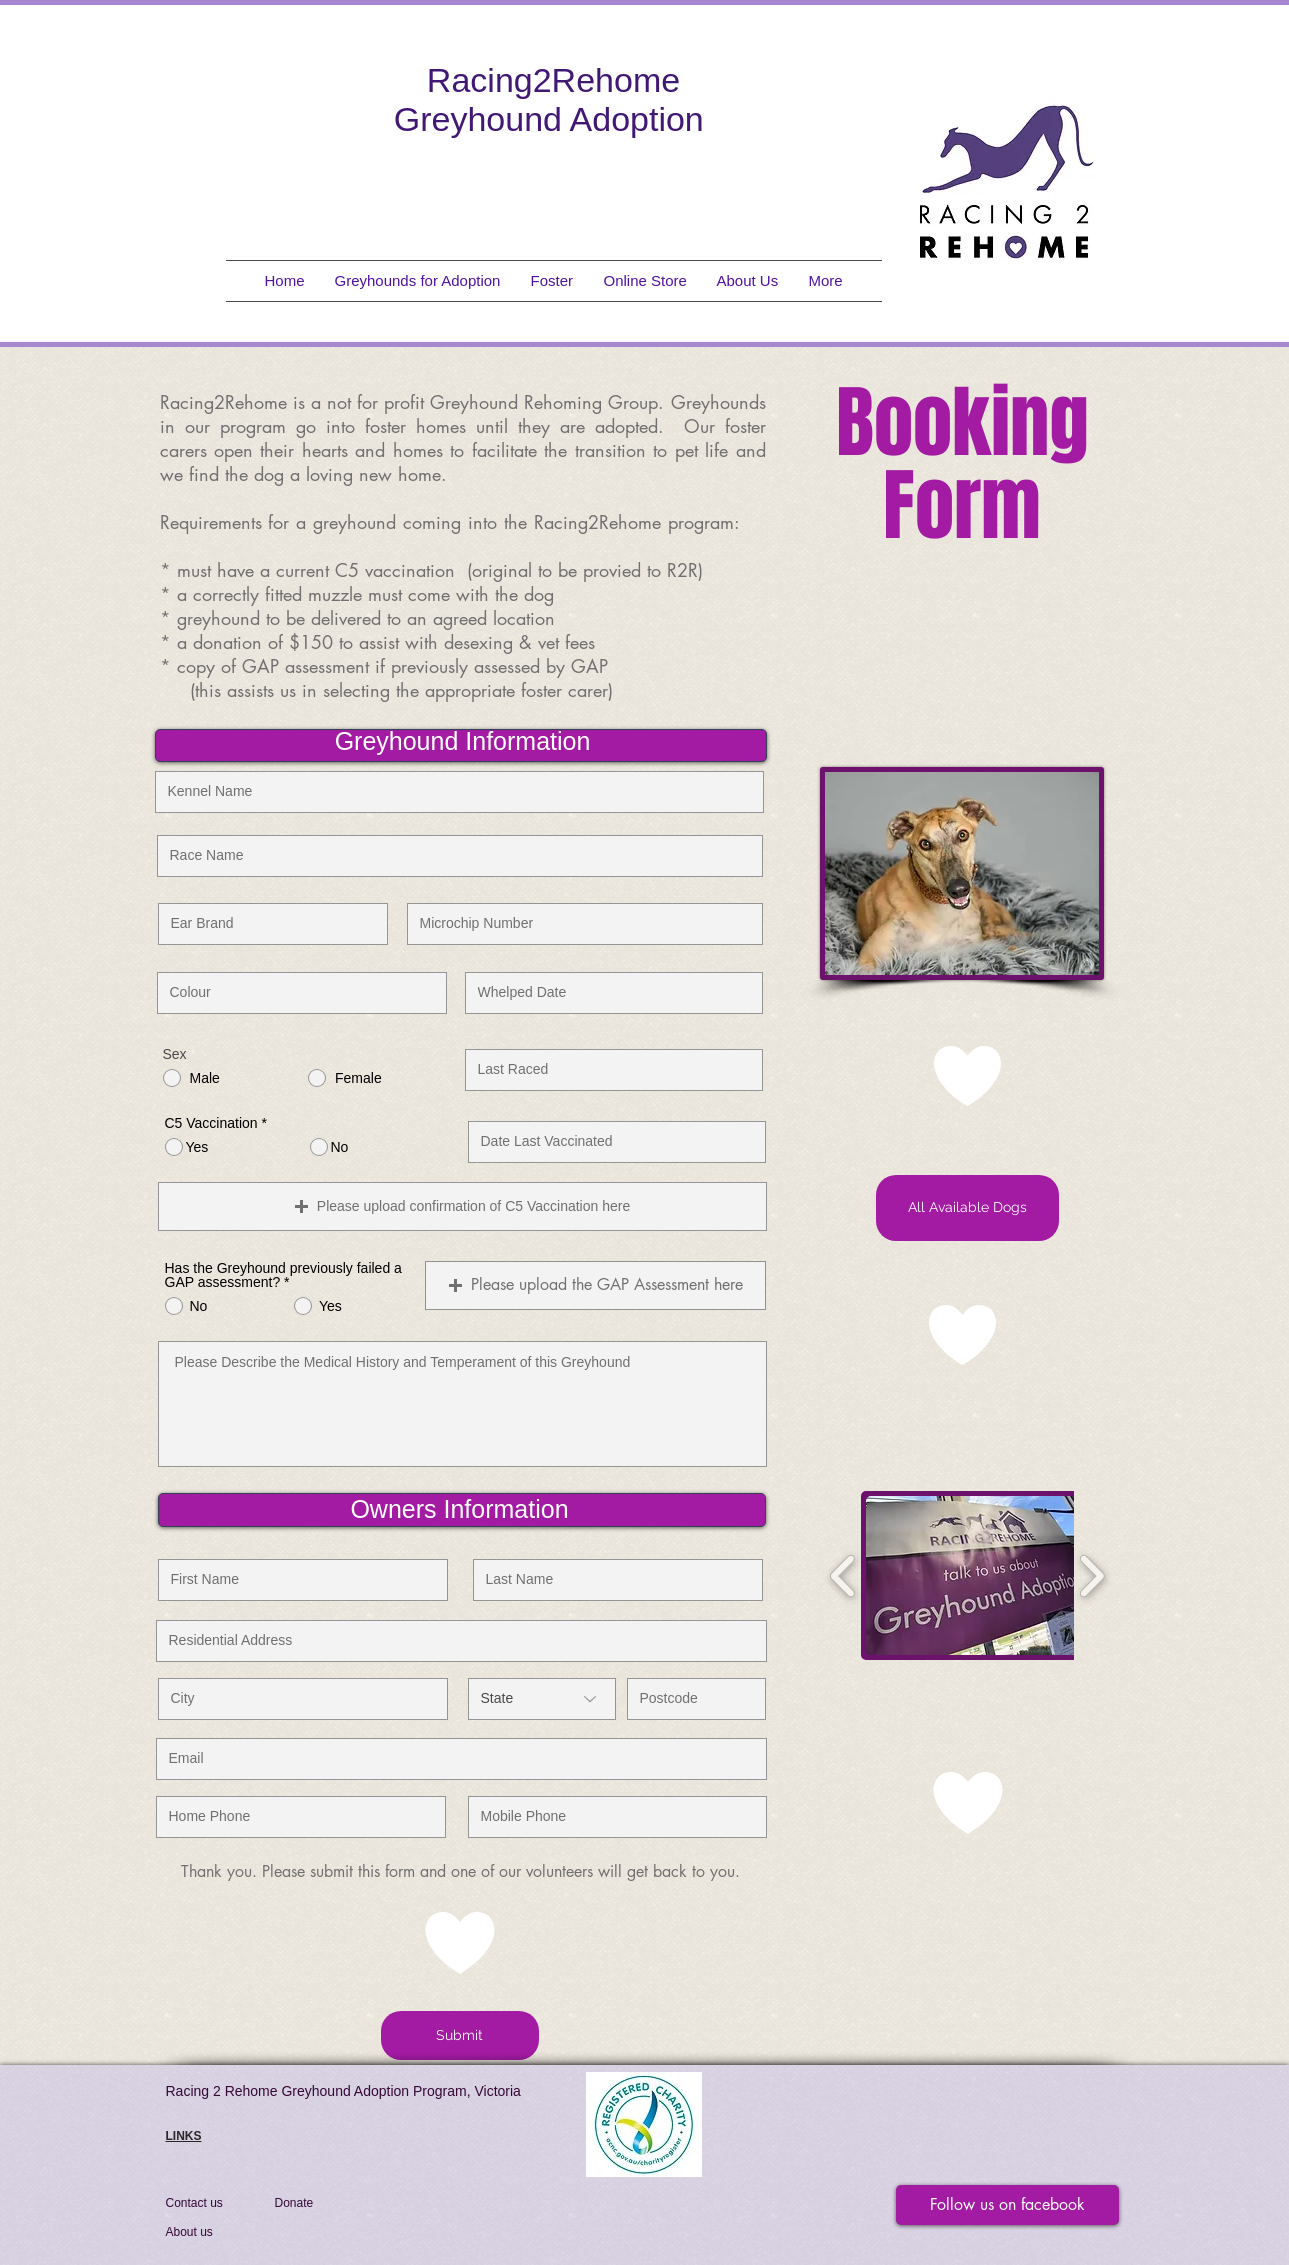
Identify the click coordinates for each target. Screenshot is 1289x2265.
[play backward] (843, 1575)
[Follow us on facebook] (1007, 2205)
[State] (542, 1699)
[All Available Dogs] (967, 1208)
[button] (595, 1285)
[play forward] (1091, 1575)
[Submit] (460, 2035)
